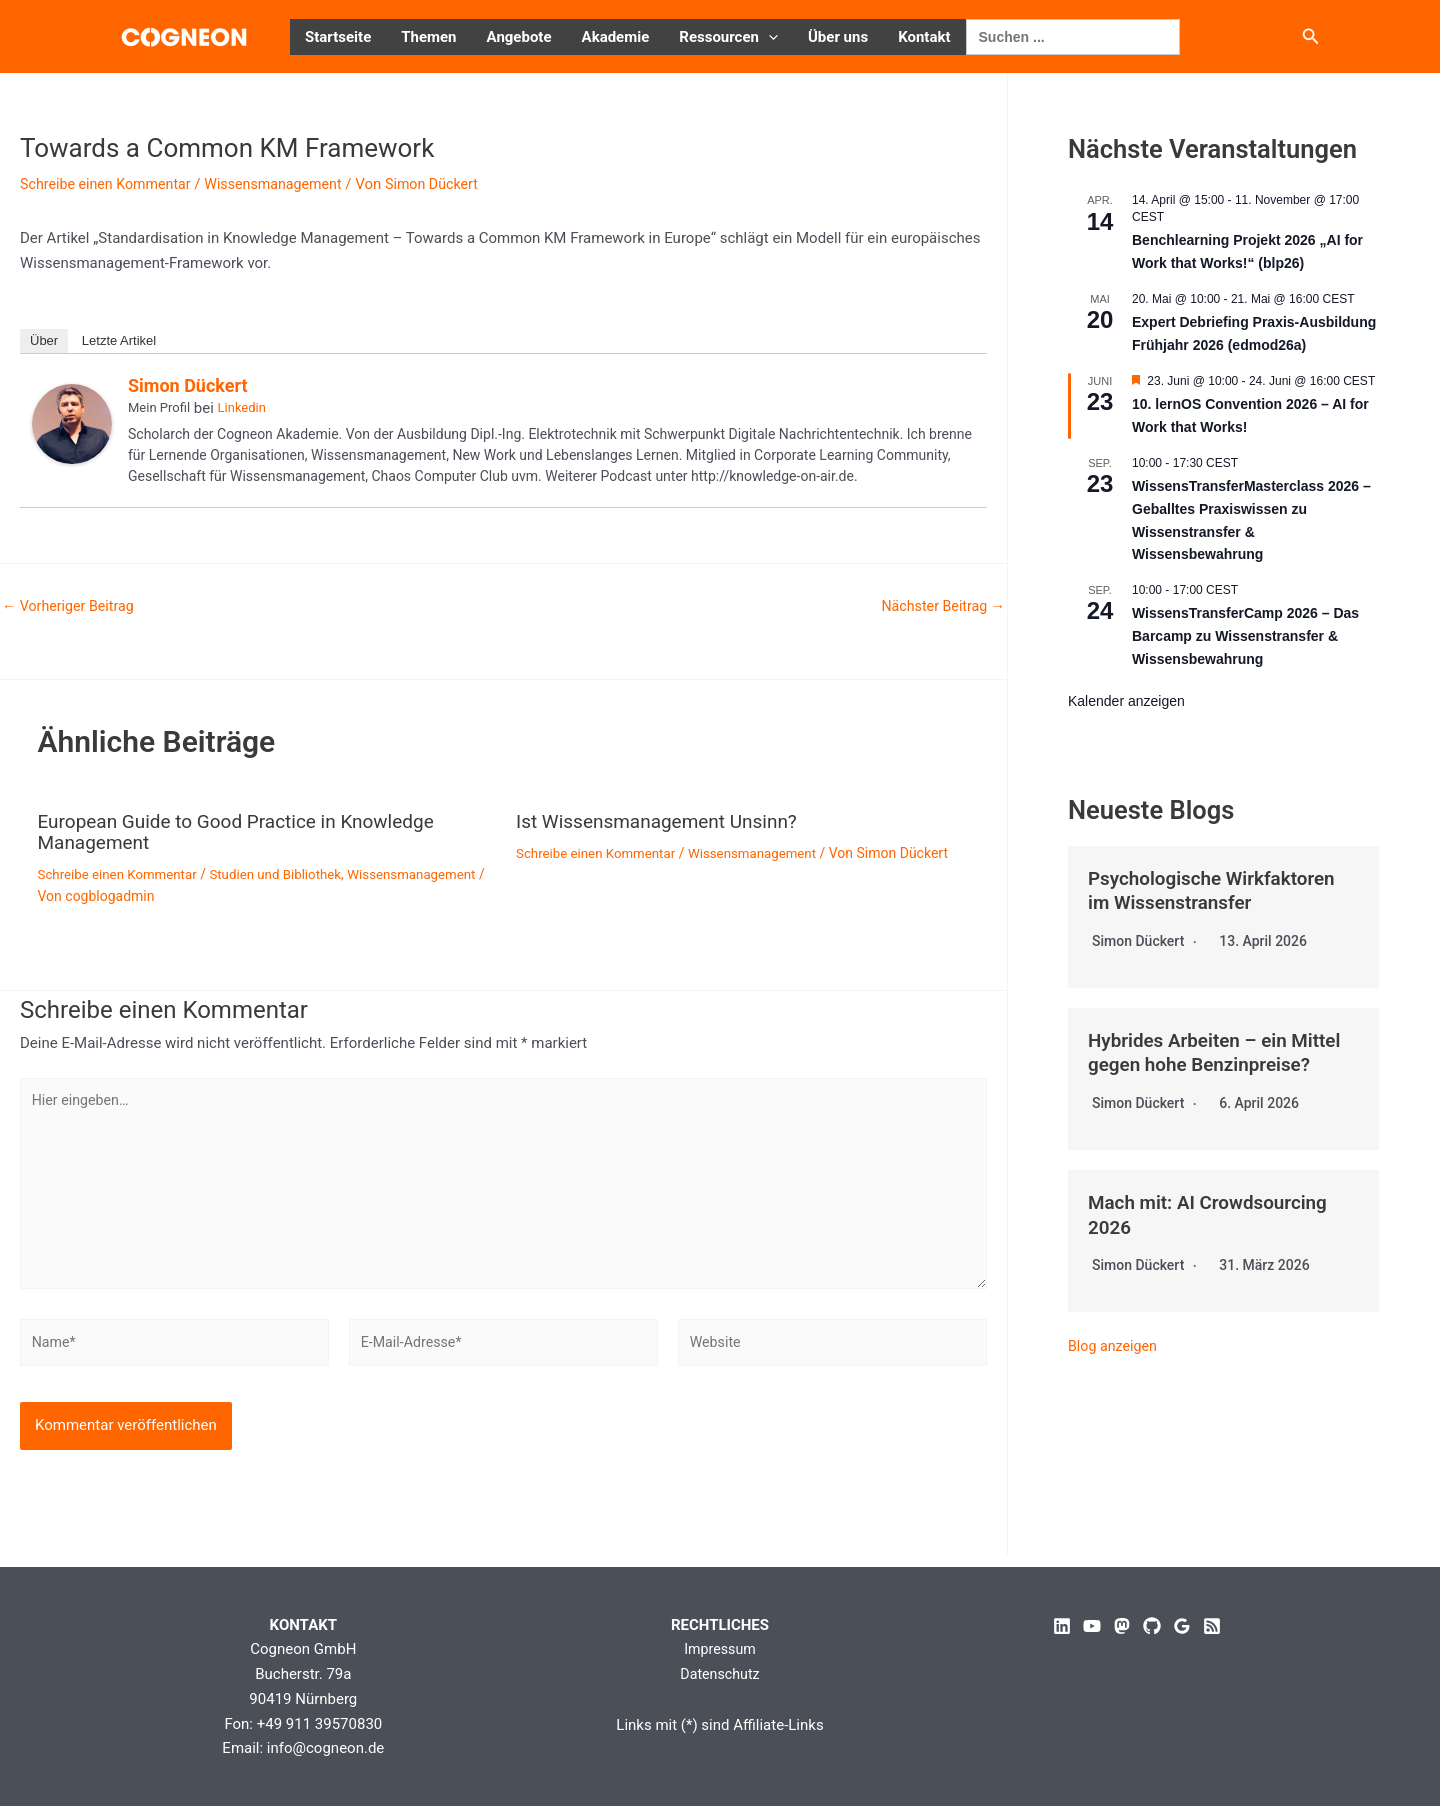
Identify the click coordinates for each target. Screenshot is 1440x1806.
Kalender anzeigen (1126, 701)
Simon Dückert (188, 385)
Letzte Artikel (119, 340)
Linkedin (242, 407)
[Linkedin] (1062, 1626)
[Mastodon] (1122, 1626)
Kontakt (924, 37)
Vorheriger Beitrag (71, 606)
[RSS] (1212, 1626)
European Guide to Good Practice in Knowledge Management (247, 831)
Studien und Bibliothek (287, 872)
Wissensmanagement (286, 184)
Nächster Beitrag (940, 606)
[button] (768, 37)
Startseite (338, 37)
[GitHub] (1152, 1626)
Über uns (838, 37)
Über (44, 340)
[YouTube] (1092, 1626)
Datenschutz (720, 1674)
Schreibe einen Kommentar (110, 184)
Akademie (616, 37)
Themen (428, 37)
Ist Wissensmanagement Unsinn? (664, 821)
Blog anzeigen (1115, 1342)
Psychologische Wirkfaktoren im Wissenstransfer (1219, 890)
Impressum (719, 1650)
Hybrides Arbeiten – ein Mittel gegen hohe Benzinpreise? (1222, 1051)
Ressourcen (728, 37)
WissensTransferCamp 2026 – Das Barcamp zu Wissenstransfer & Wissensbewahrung (1245, 635)
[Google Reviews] (1182, 1626)
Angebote (519, 37)
